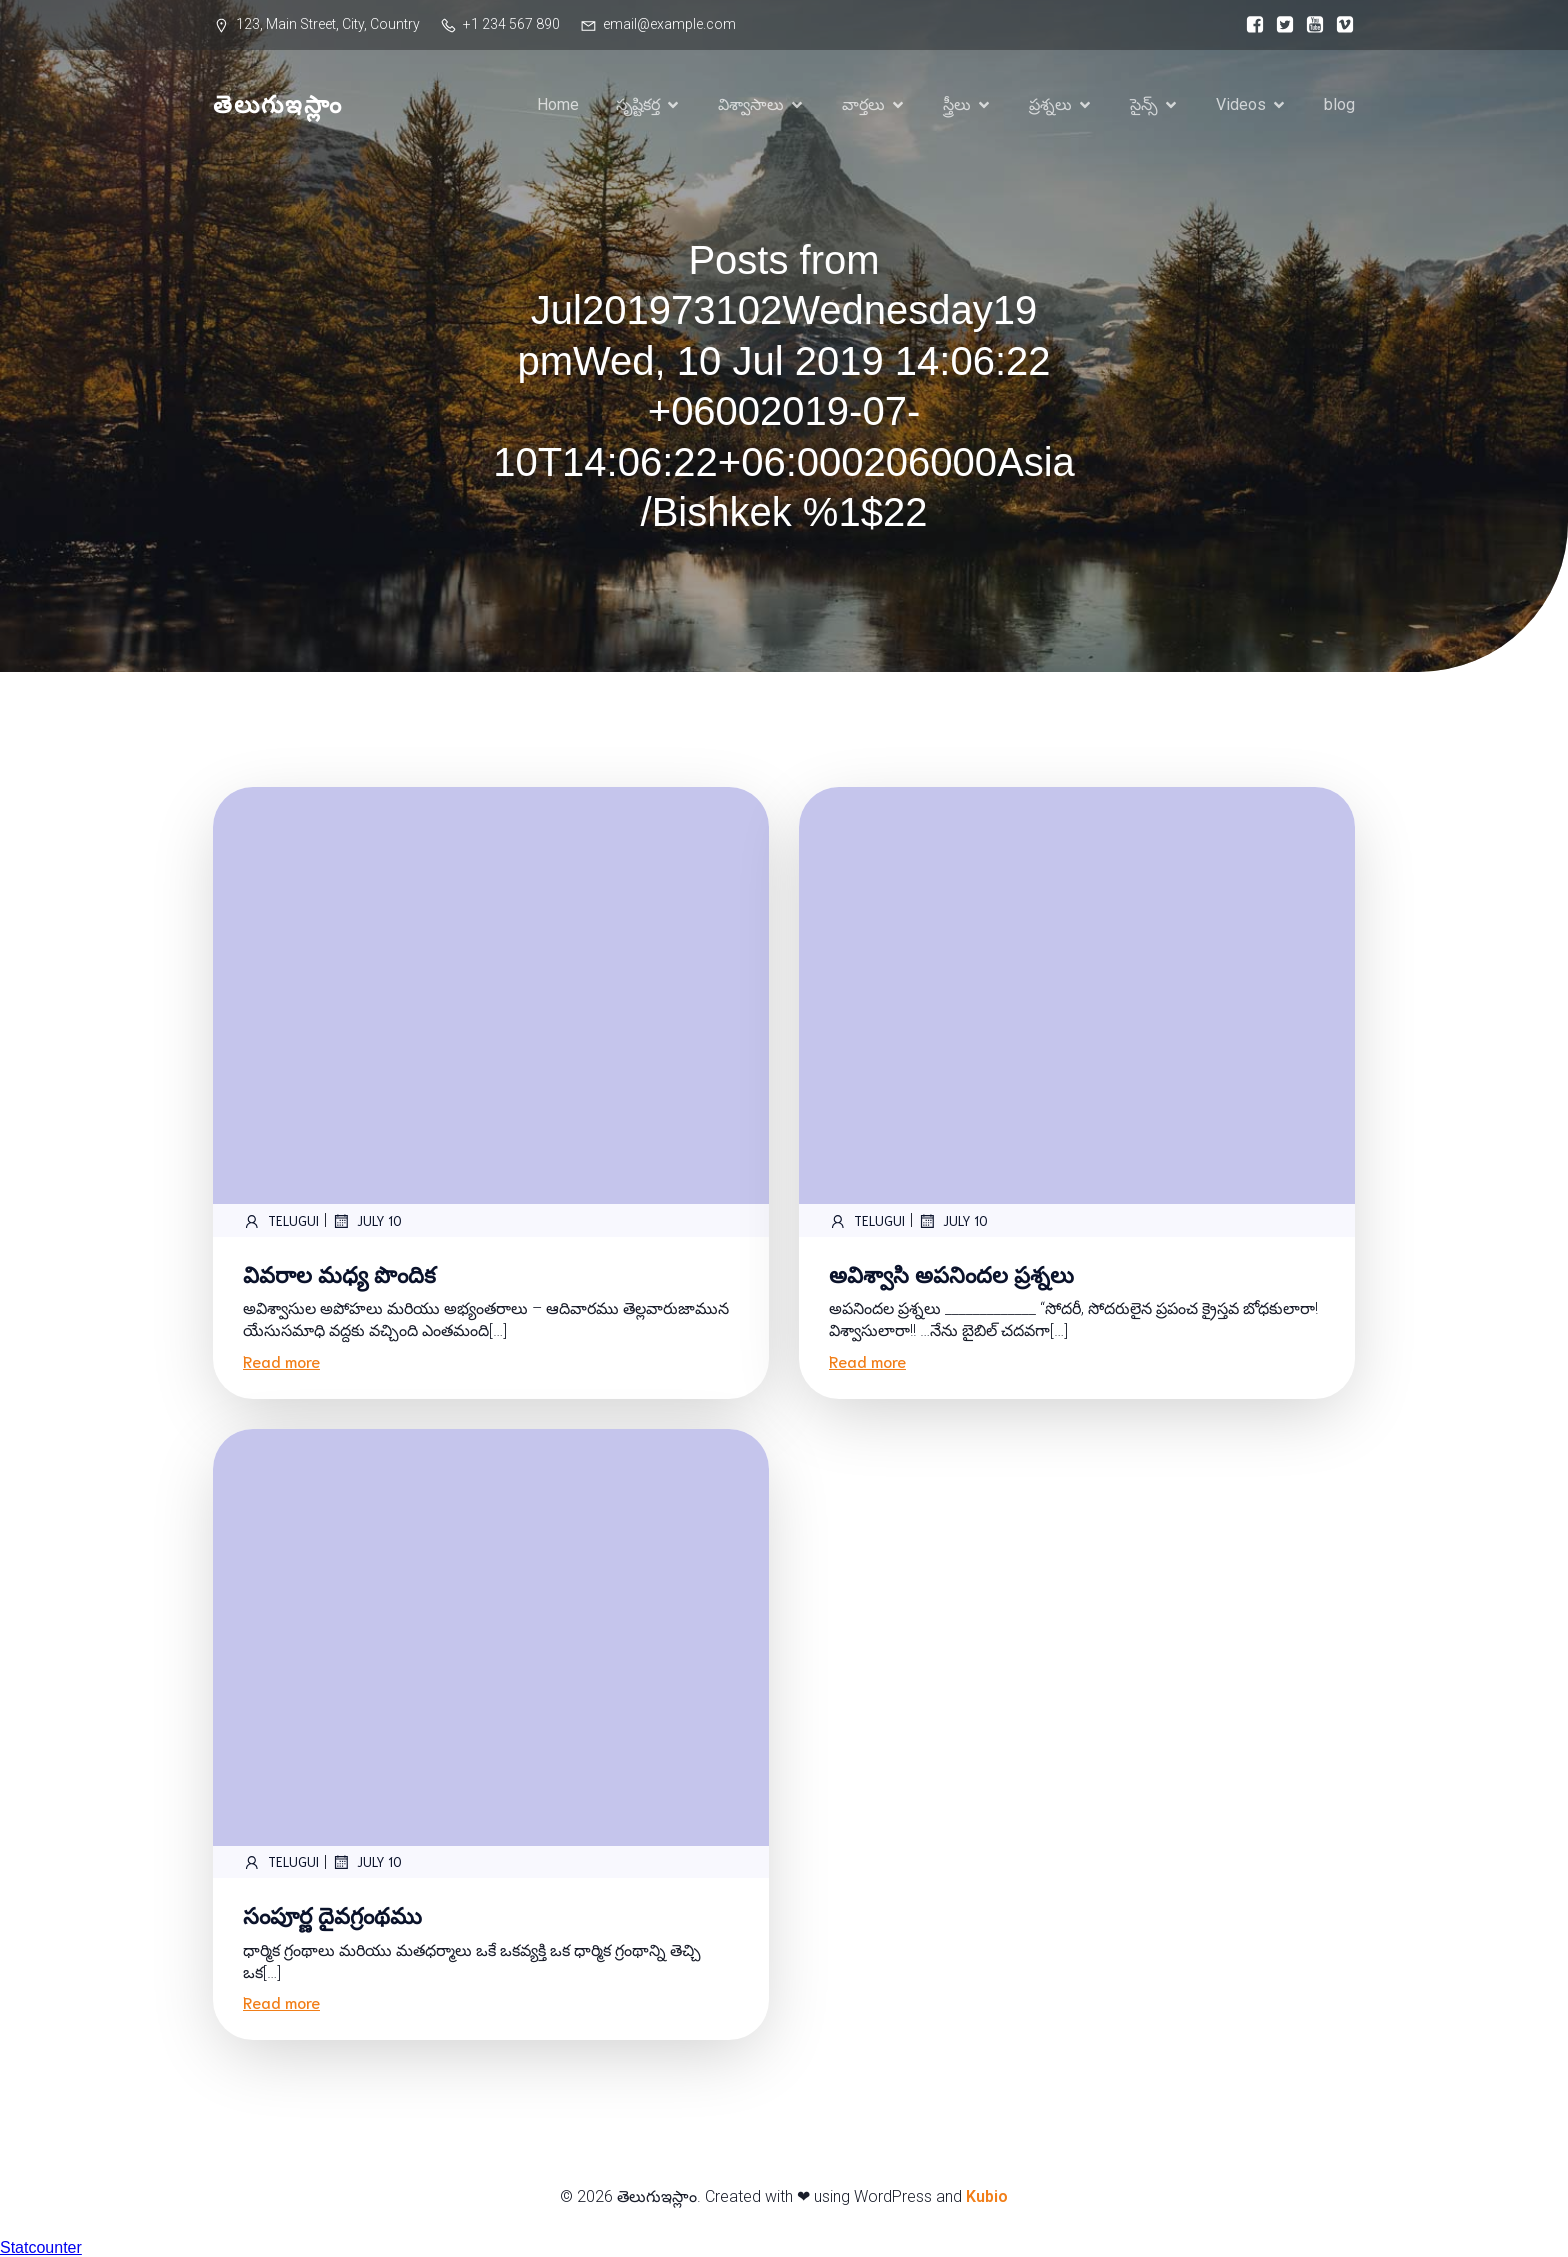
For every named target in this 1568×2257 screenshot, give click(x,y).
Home (558, 104)
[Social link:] (1250, 25)
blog (1339, 104)
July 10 (367, 1221)
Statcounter (41, 2247)
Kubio (987, 2196)
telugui (281, 1221)
